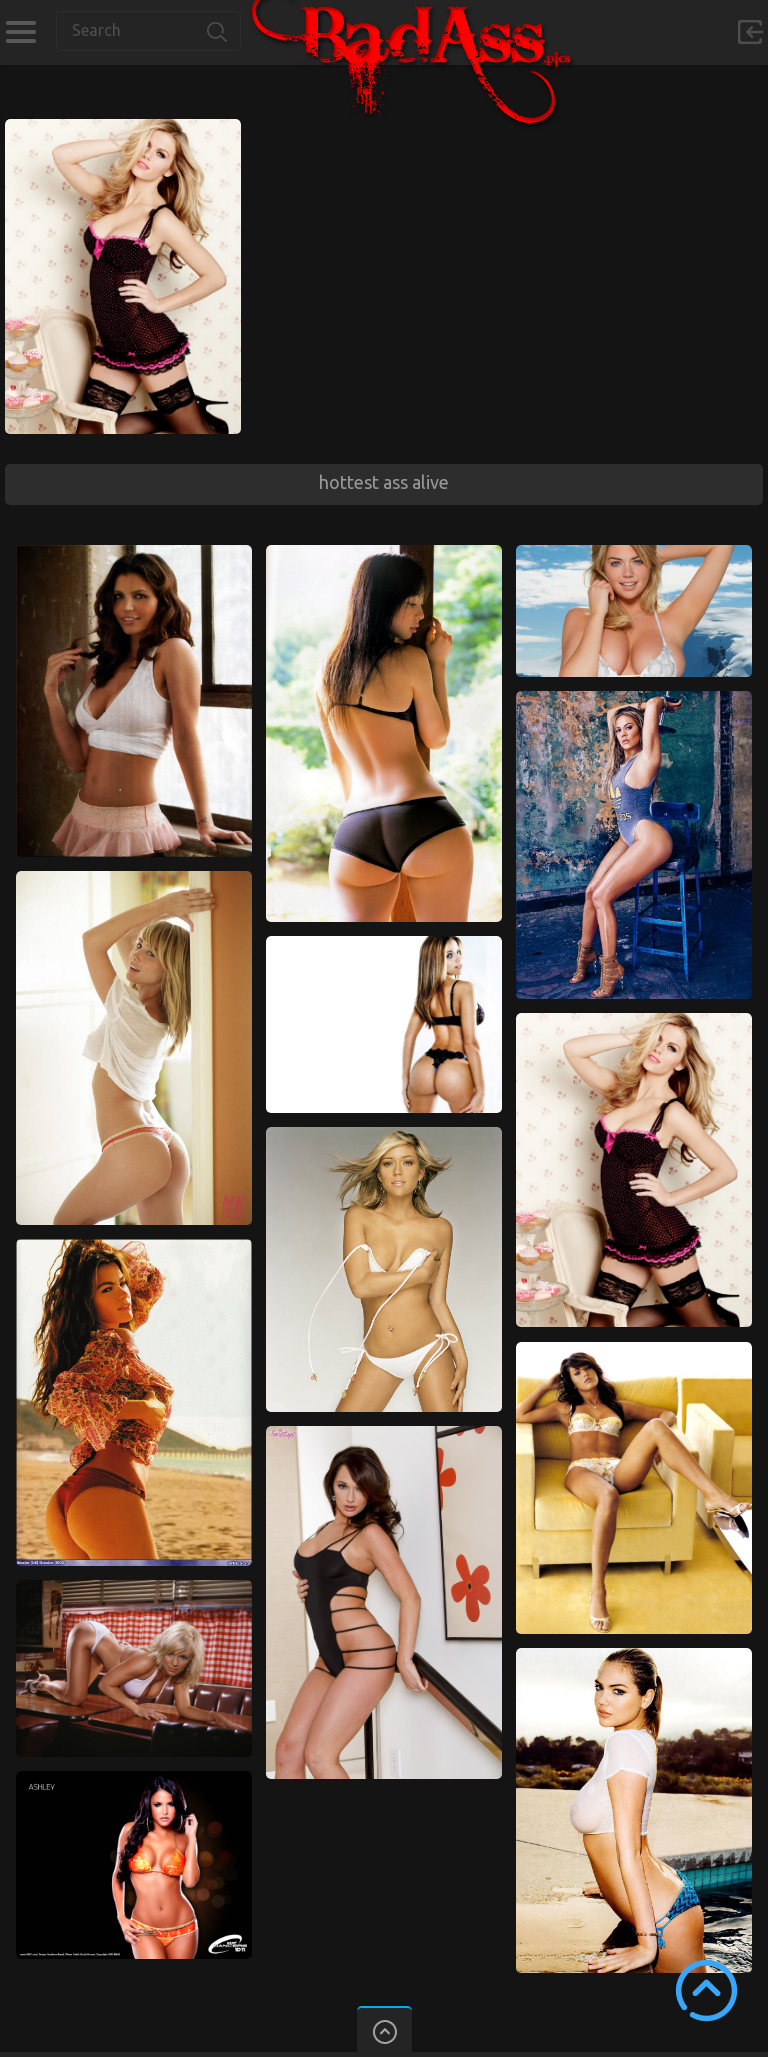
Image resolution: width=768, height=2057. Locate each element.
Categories (20, 32)
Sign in (750, 32)
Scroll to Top (706, 1990)
